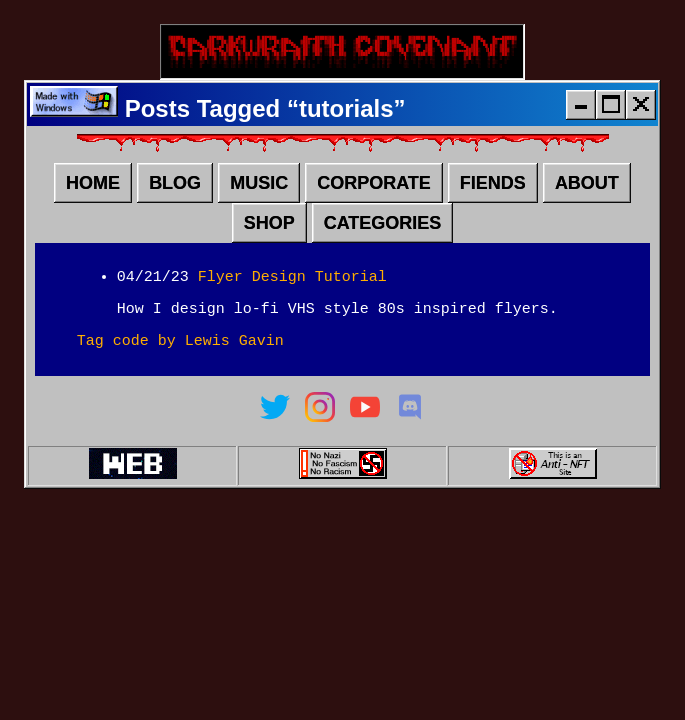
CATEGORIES (383, 231)
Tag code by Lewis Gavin (180, 357)
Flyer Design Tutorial (292, 287)
